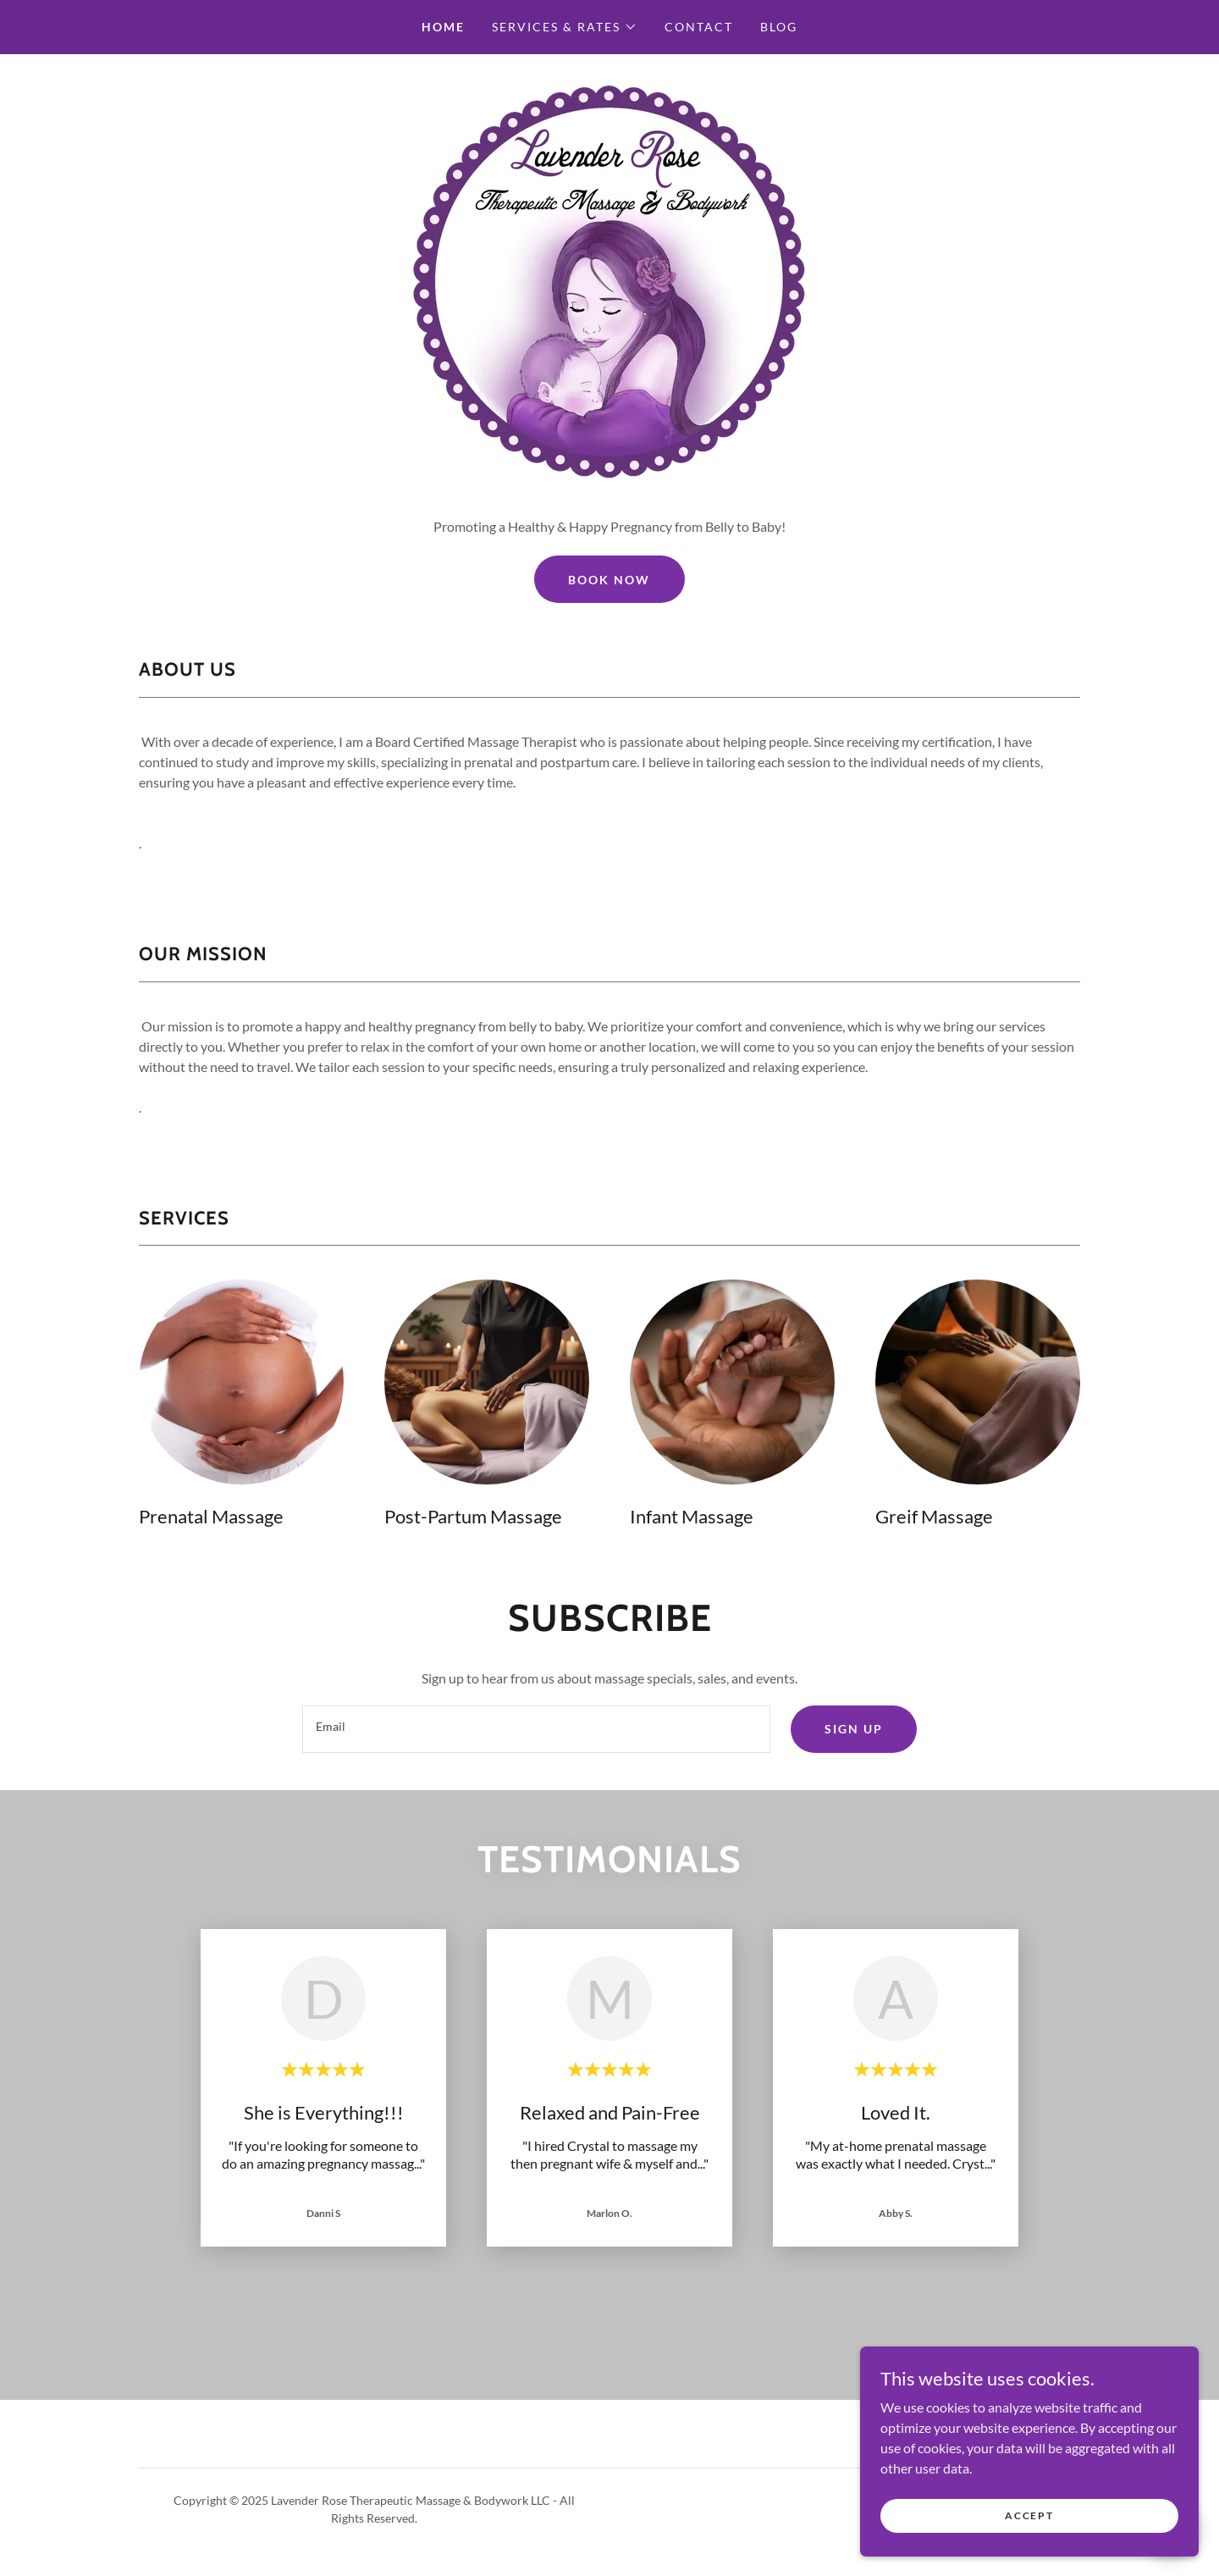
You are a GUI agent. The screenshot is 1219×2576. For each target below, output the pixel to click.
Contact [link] (699, 26)
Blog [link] (778, 26)
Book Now (609, 579)
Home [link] (443, 26)
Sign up (854, 1729)
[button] (564, 27)
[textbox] (535, 1729)
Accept (1029, 2515)
